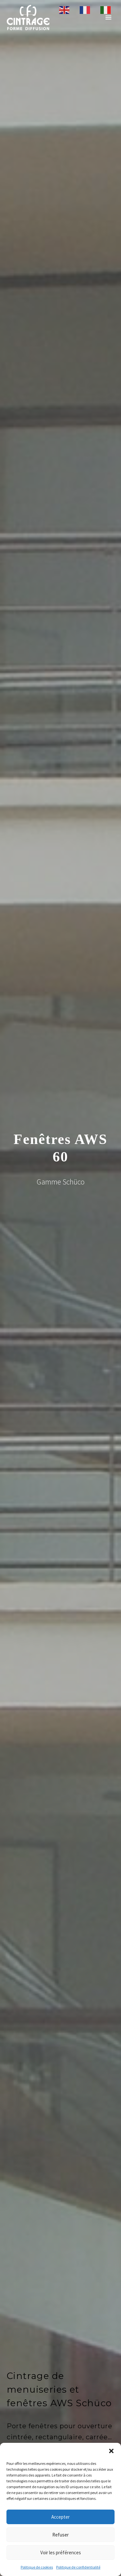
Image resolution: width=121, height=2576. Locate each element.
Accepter (60, 2517)
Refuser (60, 2535)
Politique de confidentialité (78, 2567)
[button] (111, 2451)
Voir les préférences (60, 2552)
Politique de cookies (37, 2567)
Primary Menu (108, 17)
